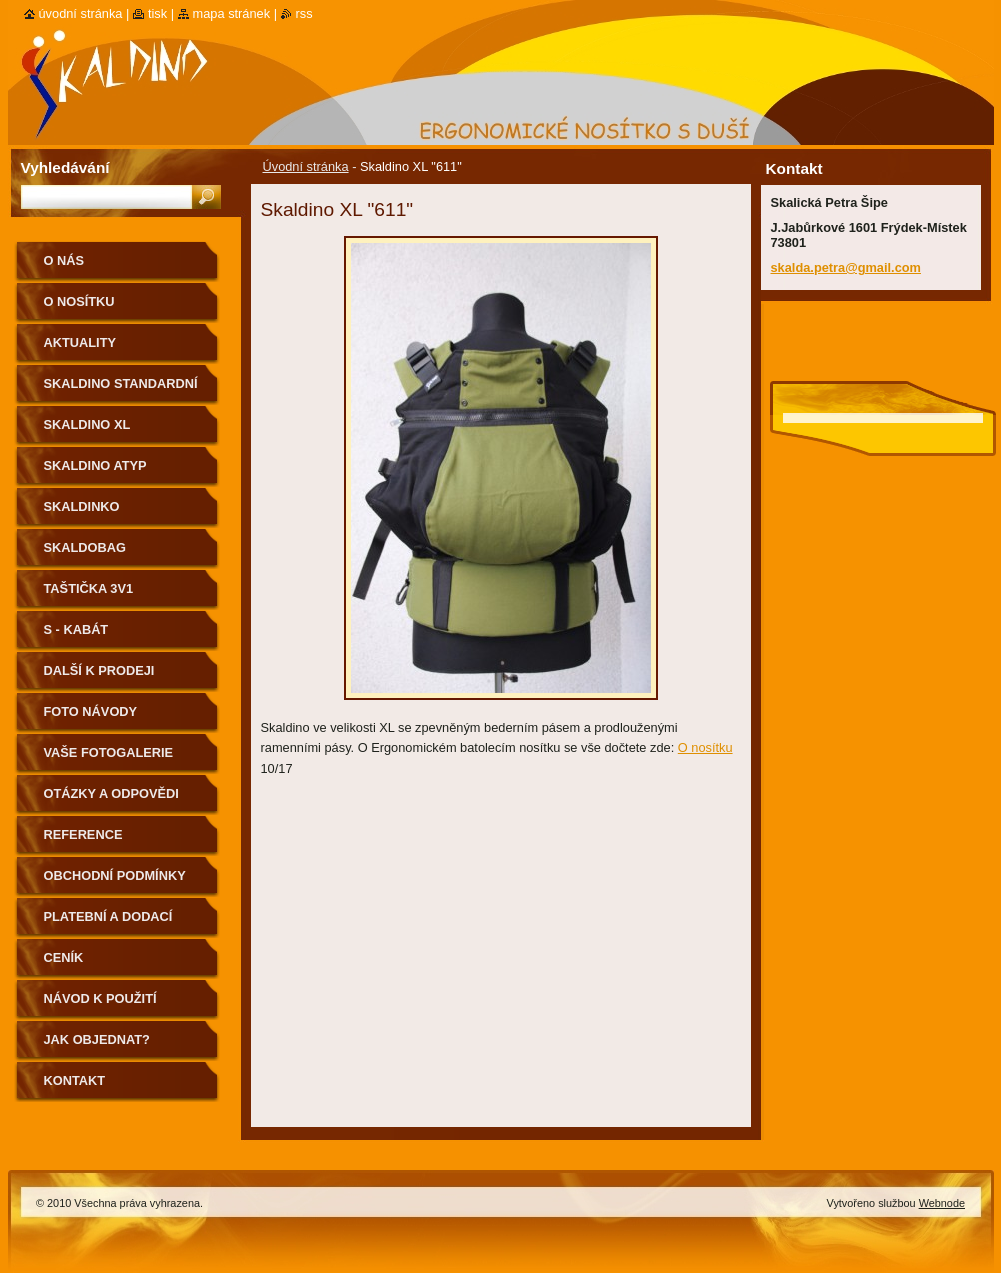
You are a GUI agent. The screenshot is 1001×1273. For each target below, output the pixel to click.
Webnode (942, 1203)
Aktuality (80, 342)
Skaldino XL (87, 424)
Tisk (157, 13)
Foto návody (91, 711)
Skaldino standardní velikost (121, 390)
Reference (83, 834)
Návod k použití (100, 998)
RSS (304, 13)
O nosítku (705, 747)
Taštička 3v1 (89, 588)
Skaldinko (82, 506)
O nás (64, 260)
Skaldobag (85, 547)
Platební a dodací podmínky (108, 923)
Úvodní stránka (306, 166)
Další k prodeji (99, 670)
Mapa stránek (232, 13)
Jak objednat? (97, 1039)
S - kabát (76, 629)
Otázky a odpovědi (111, 793)
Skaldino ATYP (95, 465)
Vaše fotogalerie (109, 752)
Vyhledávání (65, 167)
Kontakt (75, 1080)
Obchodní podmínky (115, 875)
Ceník (64, 957)
